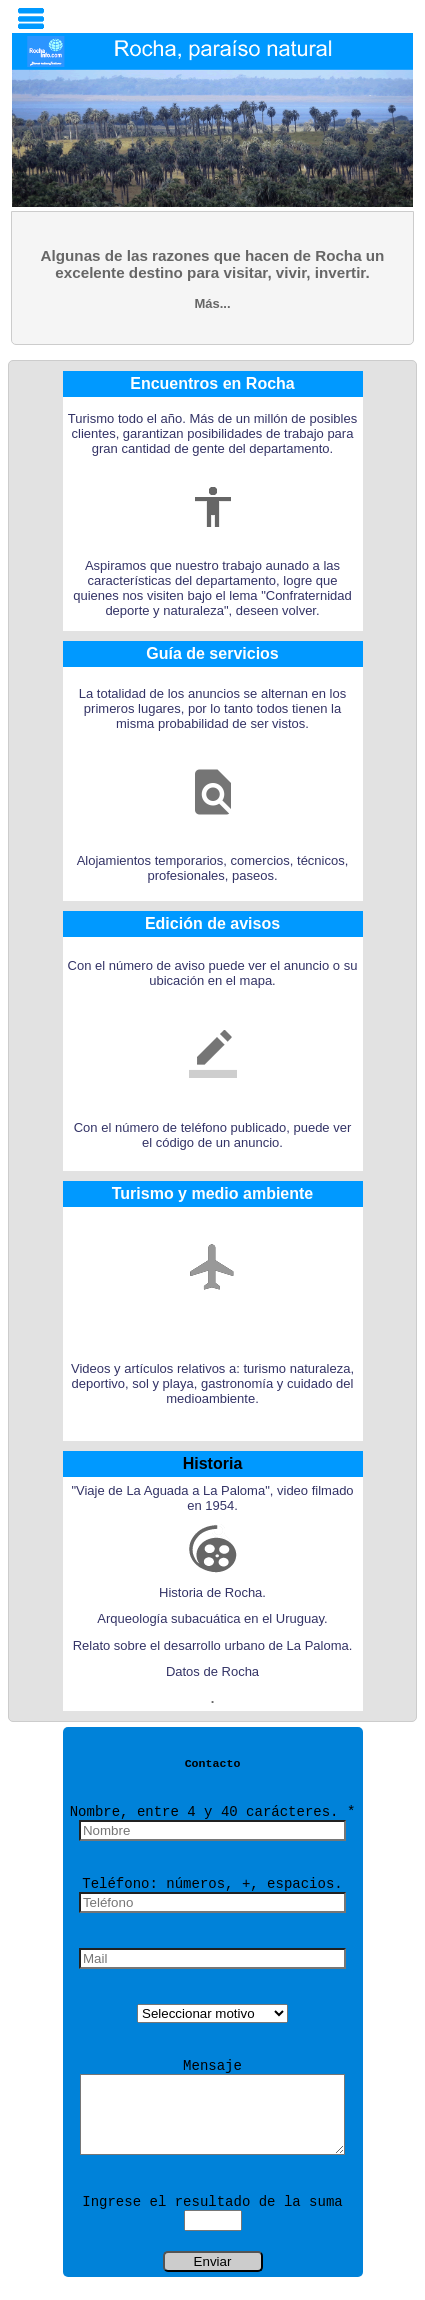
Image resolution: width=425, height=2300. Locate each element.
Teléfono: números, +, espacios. (212, 1884)
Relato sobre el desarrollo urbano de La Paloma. (213, 1645)
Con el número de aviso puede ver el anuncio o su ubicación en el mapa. (213, 973)
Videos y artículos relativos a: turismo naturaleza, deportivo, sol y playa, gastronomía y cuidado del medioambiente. (212, 1383)
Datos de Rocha (212, 1671)
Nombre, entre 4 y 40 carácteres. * (213, 1812)
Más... (212, 303)
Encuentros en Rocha (212, 383)
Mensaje (212, 2066)
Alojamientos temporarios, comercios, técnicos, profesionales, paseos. (213, 868)
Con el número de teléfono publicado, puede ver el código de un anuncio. (213, 1135)
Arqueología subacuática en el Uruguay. (212, 1618)
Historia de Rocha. (212, 1592)
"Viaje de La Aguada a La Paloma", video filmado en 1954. (212, 1498)
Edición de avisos (212, 923)
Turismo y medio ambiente (213, 1193)
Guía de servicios (212, 653)
